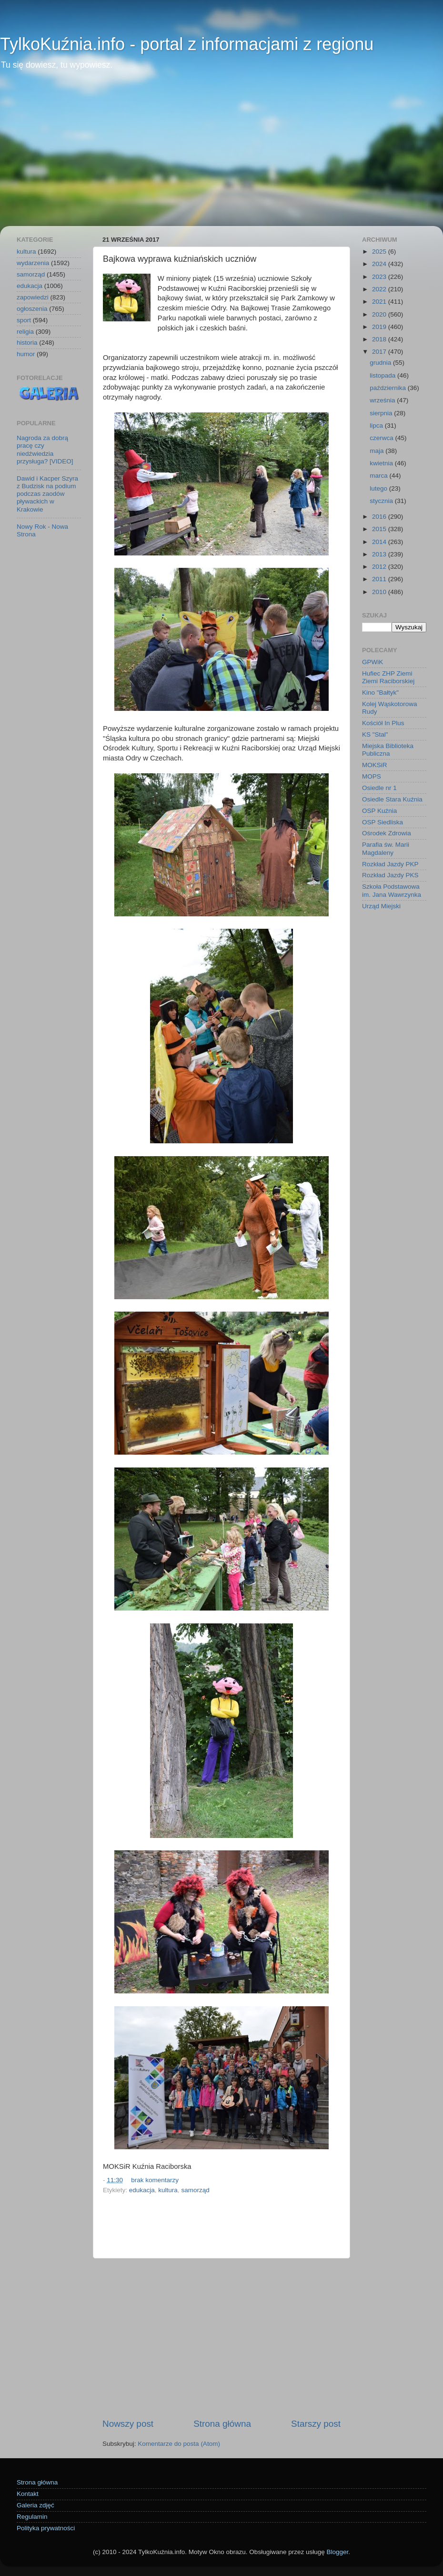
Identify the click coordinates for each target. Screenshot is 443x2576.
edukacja (142, 2190)
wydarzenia (33, 263)
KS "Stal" (375, 734)
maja (377, 450)
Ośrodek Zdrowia (386, 833)
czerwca (382, 437)
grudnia (381, 362)
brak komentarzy (155, 2180)
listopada (383, 375)
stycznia (382, 500)
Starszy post (316, 2424)
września (383, 400)
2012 (380, 566)
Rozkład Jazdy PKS (390, 875)
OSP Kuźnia (379, 810)
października (389, 387)
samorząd (195, 2190)
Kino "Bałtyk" (380, 692)
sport (24, 320)
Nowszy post (127, 2424)
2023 (380, 276)
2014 (380, 541)
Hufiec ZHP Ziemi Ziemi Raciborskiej (388, 677)
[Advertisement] (221, 154)
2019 (380, 326)
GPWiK (372, 662)
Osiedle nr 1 (379, 787)
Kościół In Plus (383, 723)
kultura (168, 2190)
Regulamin (32, 2516)
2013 (380, 554)
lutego (379, 488)
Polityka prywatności (46, 2528)
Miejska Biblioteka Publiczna (387, 749)
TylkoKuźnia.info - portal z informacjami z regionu (186, 44)
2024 (380, 263)
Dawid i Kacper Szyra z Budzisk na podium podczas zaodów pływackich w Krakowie (47, 494)
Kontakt (28, 2493)
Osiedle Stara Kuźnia (392, 799)
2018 (380, 339)
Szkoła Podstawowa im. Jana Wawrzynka (391, 890)
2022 (380, 289)
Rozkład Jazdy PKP (390, 864)
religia (25, 331)
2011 (380, 579)
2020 (380, 314)
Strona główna (222, 2424)
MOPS (371, 776)
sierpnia (382, 413)
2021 (380, 301)
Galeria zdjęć (35, 2505)
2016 (380, 516)
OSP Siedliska (382, 822)
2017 (380, 351)
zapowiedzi (33, 297)
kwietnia (382, 463)
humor (26, 354)
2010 (380, 591)
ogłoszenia (32, 308)
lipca (377, 425)
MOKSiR (374, 765)
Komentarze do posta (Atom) (179, 2443)
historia (27, 342)
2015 (380, 529)
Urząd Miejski (381, 906)
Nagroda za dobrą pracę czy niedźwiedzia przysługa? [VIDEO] (45, 449)
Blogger (337, 2551)
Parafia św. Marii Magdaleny (385, 848)
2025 (380, 251)
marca (379, 475)
